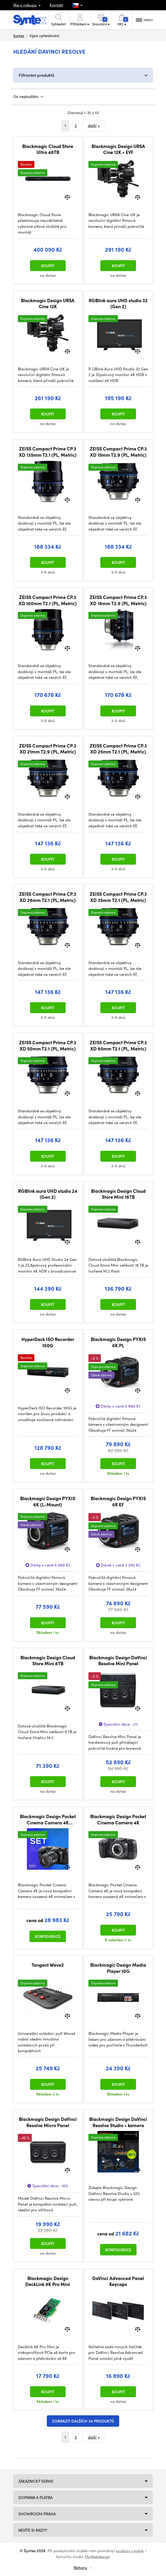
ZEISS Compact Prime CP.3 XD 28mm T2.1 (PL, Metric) (47, 897)
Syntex (18, 35)
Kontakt (56, 5)
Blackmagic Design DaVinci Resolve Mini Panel (118, 1660)
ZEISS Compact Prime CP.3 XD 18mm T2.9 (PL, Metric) (118, 600)
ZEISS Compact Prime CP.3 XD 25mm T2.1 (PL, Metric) (118, 749)
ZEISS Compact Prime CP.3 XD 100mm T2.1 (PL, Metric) (48, 600)
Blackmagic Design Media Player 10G (118, 1968)
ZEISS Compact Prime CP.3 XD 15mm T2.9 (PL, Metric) (118, 452)
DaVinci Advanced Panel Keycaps (118, 2281)
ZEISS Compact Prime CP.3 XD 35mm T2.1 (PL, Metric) (118, 897)
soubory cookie (129, 2550)
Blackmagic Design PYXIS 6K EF (118, 1501)
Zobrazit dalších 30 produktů (83, 2421)
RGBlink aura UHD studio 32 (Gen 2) (118, 303)
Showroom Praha (37, 2514)
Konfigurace (48, 1936)
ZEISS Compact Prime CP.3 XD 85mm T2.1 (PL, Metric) (118, 1045)
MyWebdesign (97, 2556)
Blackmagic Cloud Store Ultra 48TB (47, 149)
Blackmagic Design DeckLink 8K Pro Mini (47, 2281)
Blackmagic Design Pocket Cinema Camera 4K (118, 1819)
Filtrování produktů (36, 75)
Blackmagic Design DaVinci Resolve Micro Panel (48, 2122)
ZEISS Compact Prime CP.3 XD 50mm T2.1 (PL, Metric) (47, 1045)
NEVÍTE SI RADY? (32, 2530)
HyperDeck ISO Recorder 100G (47, 1342)
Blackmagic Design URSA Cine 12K (47, 303)
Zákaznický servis (35, 2481)
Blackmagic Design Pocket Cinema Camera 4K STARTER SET (48, 1819)
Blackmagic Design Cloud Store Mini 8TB (47, 1660)
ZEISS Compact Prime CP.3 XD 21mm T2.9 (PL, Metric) (47, 749)
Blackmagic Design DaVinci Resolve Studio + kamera (118, 2122)
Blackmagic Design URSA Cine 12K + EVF (118, 149)
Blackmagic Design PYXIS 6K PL (118, 1342)
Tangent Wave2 (48, 1965)
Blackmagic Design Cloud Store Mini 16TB (118, 1194)
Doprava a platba (35, 2497)
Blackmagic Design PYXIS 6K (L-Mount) (47, 1501)
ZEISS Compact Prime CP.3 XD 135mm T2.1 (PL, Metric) (48, 452)
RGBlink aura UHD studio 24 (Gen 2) (47, 1194)
